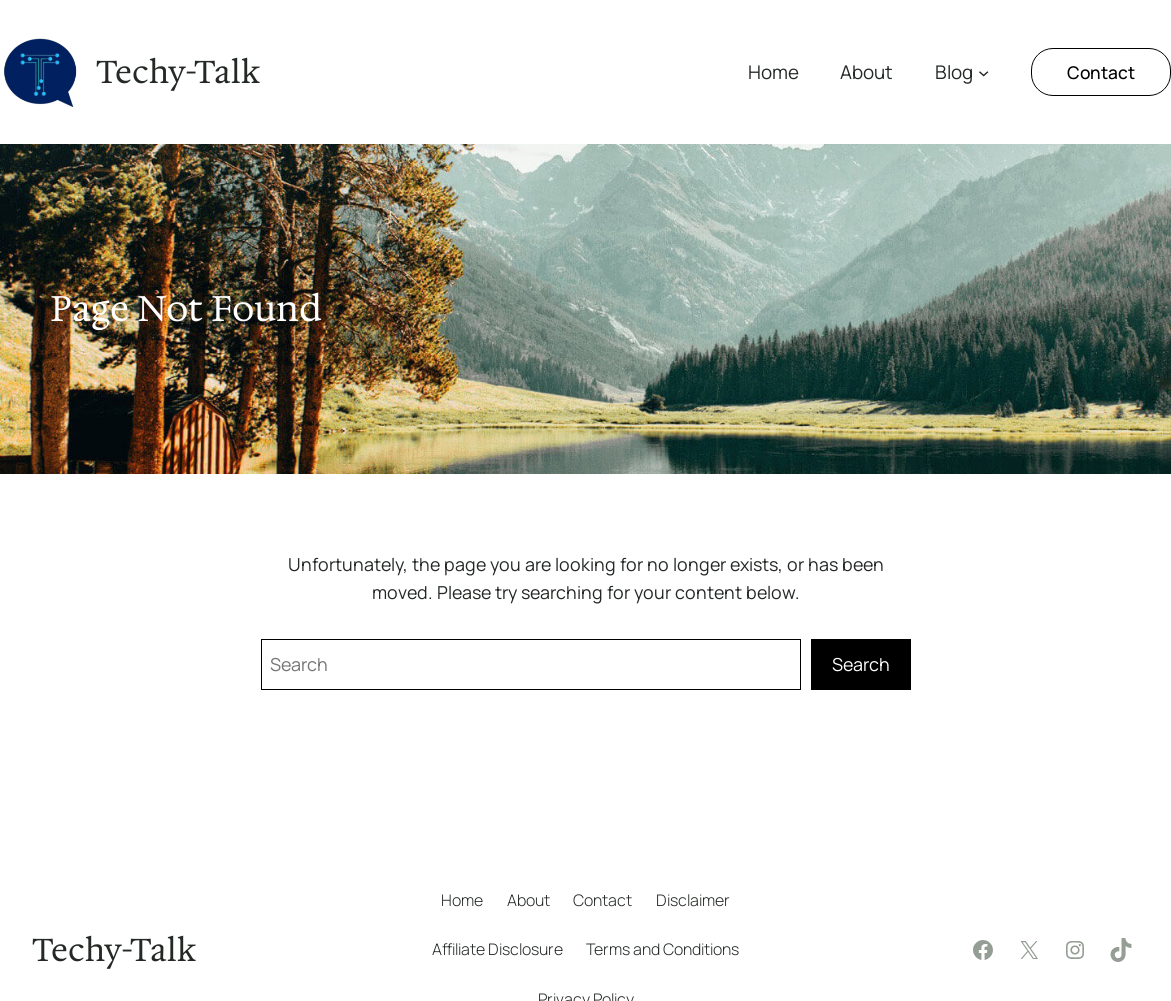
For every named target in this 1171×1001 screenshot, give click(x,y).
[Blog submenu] (983, 71)
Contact (1101, 72)
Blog (954, 72)
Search (861, 664)
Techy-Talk (178, 72)
